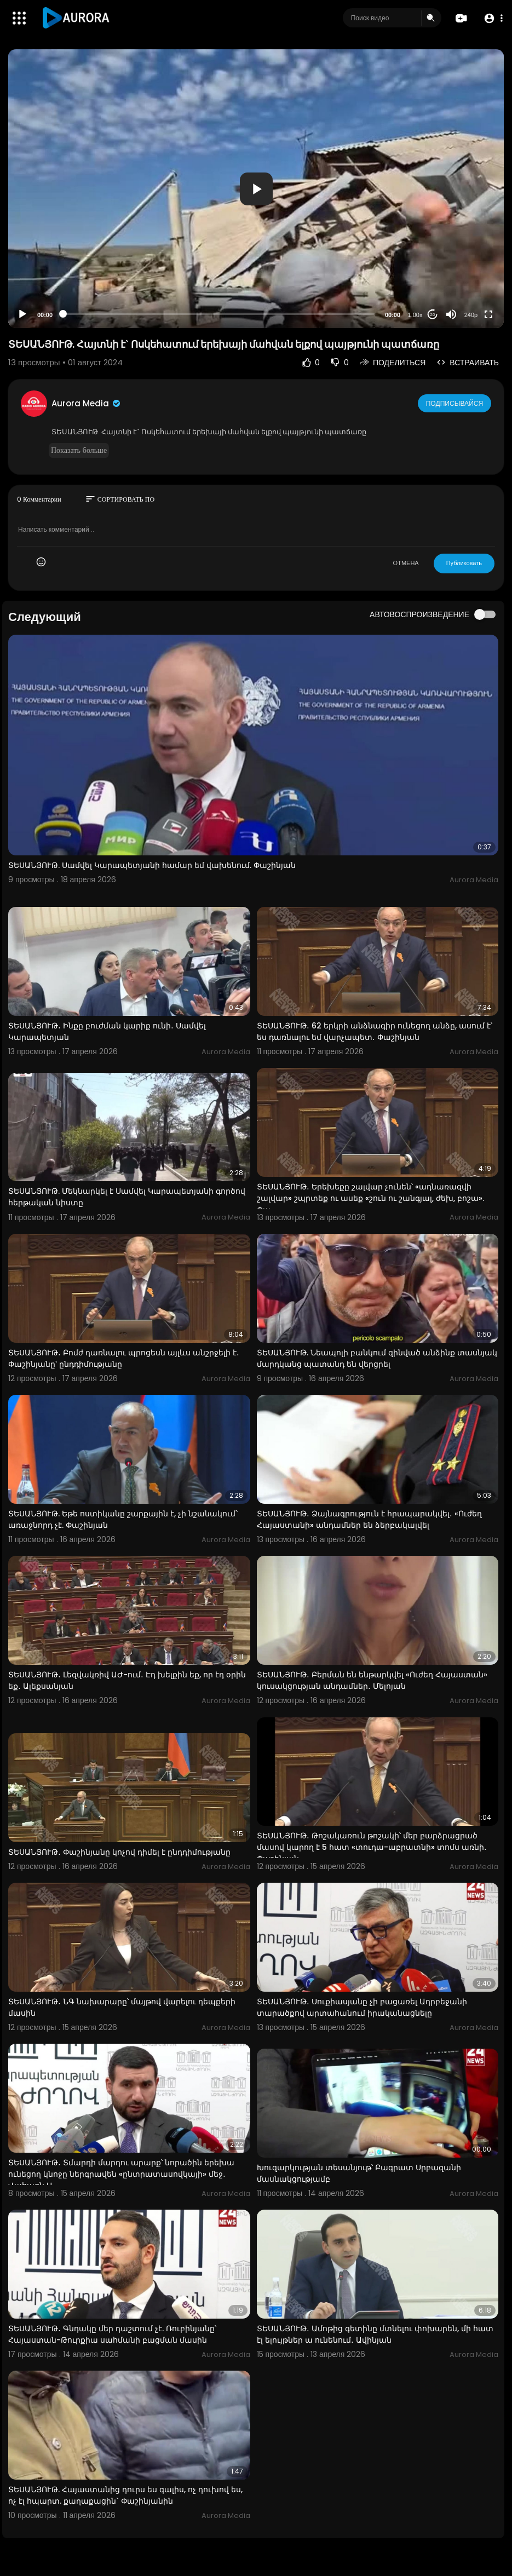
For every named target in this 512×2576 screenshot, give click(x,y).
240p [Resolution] (471, 315)
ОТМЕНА (406, 563)
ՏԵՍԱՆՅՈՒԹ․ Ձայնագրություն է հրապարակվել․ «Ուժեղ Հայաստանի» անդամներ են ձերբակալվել (369, 1519)
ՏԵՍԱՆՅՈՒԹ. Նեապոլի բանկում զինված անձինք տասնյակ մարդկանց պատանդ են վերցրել (377, 1358)
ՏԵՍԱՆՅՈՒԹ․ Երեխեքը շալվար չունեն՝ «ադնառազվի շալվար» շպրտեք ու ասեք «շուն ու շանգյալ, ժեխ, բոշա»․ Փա (371, 1198)
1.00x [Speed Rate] (415, 315)
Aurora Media (86, 403)
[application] (256, 188)
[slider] (219, 314)
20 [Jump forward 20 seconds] (432, 314)
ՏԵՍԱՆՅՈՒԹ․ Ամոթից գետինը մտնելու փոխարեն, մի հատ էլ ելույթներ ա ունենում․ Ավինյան (375, 2334)
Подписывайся (455, 403)
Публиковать (464, 563)
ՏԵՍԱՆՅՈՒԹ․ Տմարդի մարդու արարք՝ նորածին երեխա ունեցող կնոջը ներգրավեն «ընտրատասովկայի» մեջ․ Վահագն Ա (121, 2174)
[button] (491, 18)
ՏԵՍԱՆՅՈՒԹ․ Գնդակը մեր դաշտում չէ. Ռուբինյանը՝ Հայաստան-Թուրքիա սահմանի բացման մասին (112, 2334)
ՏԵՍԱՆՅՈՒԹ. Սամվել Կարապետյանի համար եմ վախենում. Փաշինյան (152, 865)
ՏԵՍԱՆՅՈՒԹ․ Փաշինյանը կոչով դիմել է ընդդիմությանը (119, 1852)
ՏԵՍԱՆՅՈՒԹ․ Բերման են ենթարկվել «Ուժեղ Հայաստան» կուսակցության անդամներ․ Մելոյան (372, 1680)
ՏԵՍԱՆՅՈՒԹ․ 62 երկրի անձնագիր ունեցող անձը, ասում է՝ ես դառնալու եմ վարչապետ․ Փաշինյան (374, 1031)
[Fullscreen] (488, 314)
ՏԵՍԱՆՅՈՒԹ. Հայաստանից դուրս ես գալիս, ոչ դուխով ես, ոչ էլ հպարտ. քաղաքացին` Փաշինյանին (125, 2495)
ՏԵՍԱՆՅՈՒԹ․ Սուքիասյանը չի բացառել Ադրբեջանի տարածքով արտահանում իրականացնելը (362, 2007)
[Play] (22, 314)
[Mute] (451, 314)
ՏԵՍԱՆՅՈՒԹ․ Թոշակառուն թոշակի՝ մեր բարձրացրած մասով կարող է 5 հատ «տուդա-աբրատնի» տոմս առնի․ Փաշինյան (372, 1847)
